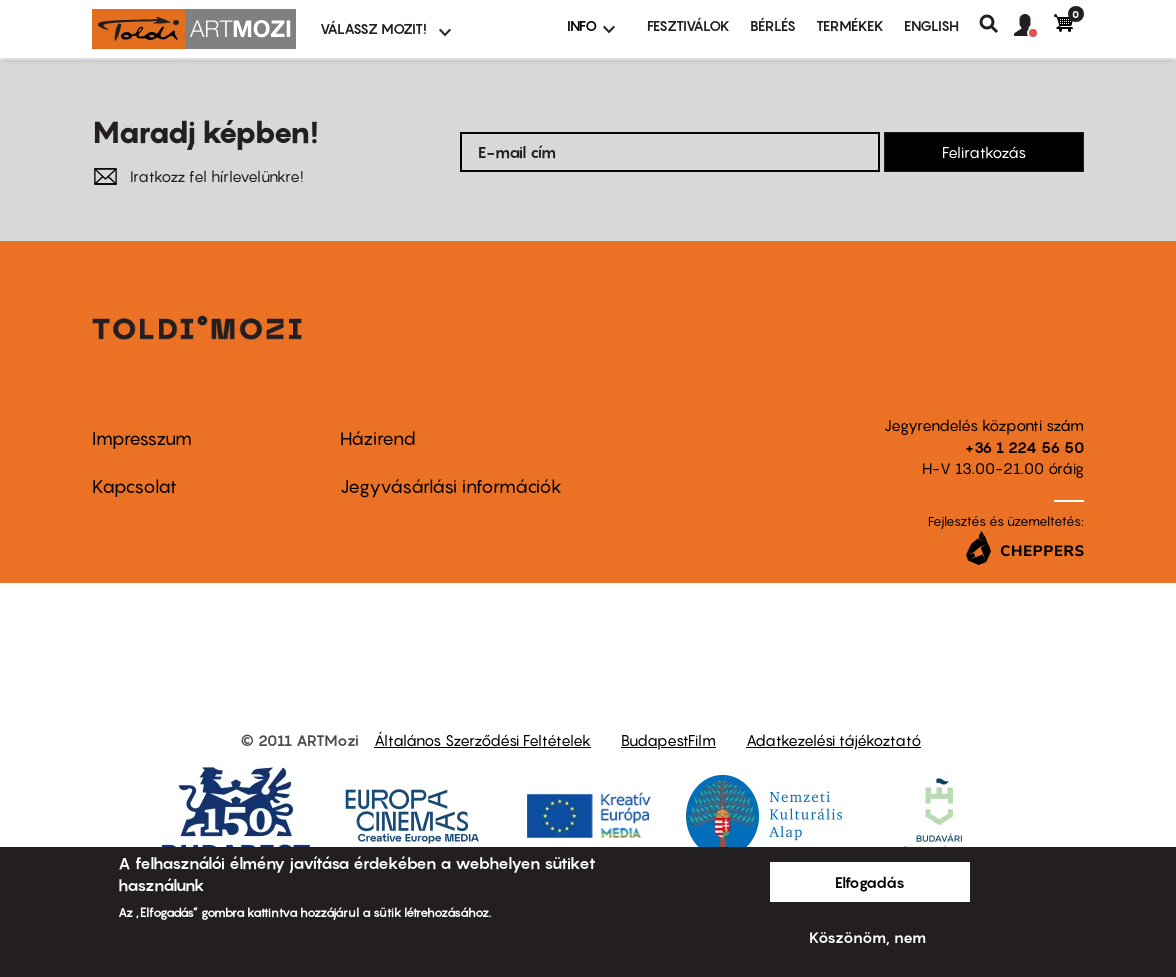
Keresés (996, 24)
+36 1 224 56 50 (1024, 447)
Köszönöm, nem (867, 937)
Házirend (378, 438)
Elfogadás (870, 882)
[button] (1034, 26)
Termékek (850, 25)
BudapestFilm (668, 740)
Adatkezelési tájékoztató (833, 740)
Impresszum (142, 438)
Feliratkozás (984, 152)
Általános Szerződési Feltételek (482, 740)
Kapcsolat (134, 486)
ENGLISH (931, 25)
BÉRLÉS (773, 25)
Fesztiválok (688, 25)
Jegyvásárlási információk (451, 486)
